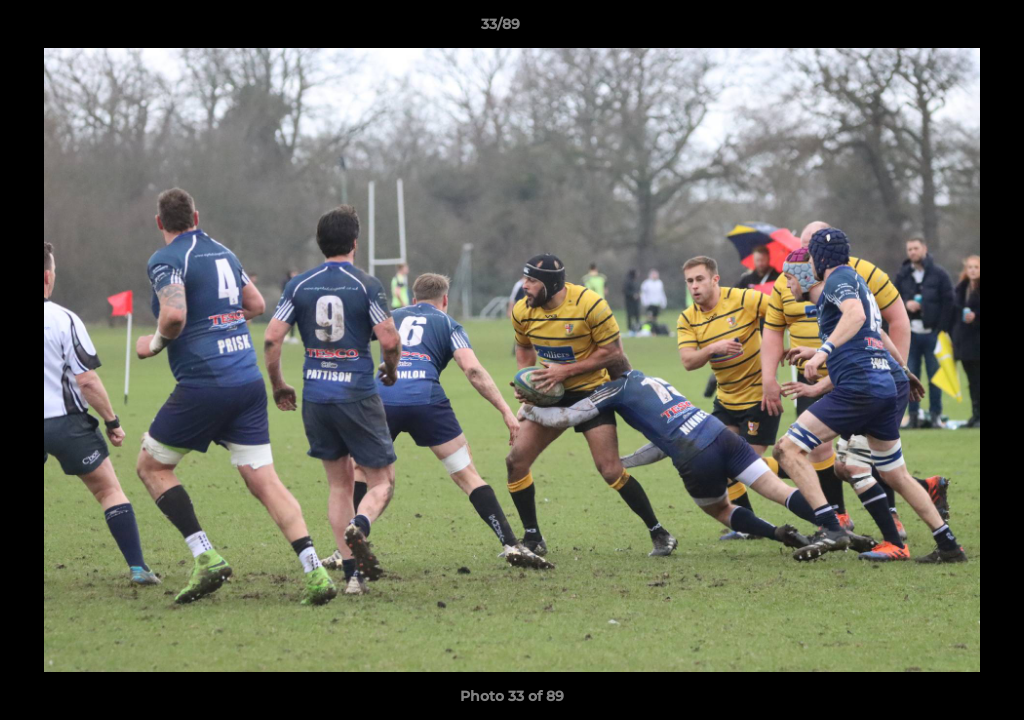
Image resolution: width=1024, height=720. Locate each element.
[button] (940, 29)
